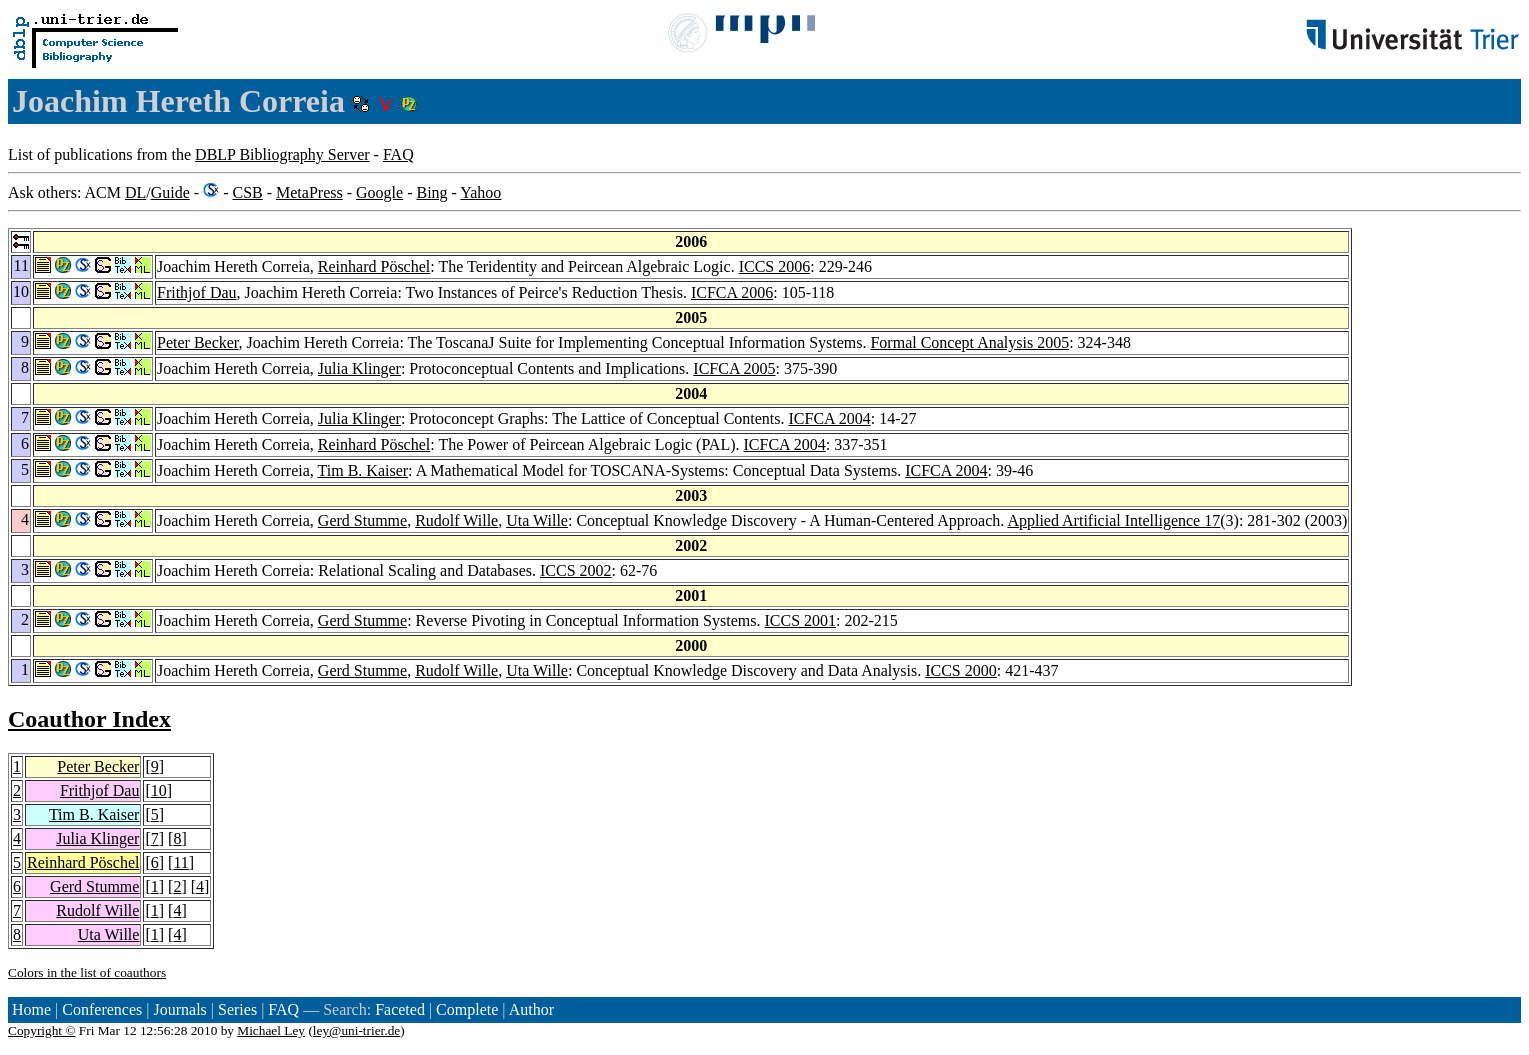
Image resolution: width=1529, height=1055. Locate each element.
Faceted (400, 1009)
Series (237, 1009)
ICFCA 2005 (734, 368)
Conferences (102, 1009)
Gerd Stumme (362, 520)
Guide (170, 192)
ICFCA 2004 (830, 418)
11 (180, 862)
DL (135, 192)
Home (31, 1009)
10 (159, 790)
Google (379, 192)
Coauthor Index (89, 719)
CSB (247, 192)
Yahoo (480, 192)
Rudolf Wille (456, 520)
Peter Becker (198, 342)
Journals (179, 1009)
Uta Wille (537, 520)
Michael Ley (271, 1030)
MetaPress (309, 192)
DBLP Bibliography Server (282, 154)
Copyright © (42, 1030)
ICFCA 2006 (732, 292)
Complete (467, 1009)
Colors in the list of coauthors (87, 972)
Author (531, 1009)
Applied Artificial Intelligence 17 (1113, 520)
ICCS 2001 (800, 620)
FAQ (398, 154)
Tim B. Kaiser (363, 470)
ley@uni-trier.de (356, 1030)
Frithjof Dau (197, 292)
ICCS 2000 (961, 670)
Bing (431, 192)
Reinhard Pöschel (374, 266)
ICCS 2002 (576, 570)
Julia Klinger (359, 368)
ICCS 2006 (775, 266)
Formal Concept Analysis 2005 (969, 342)
